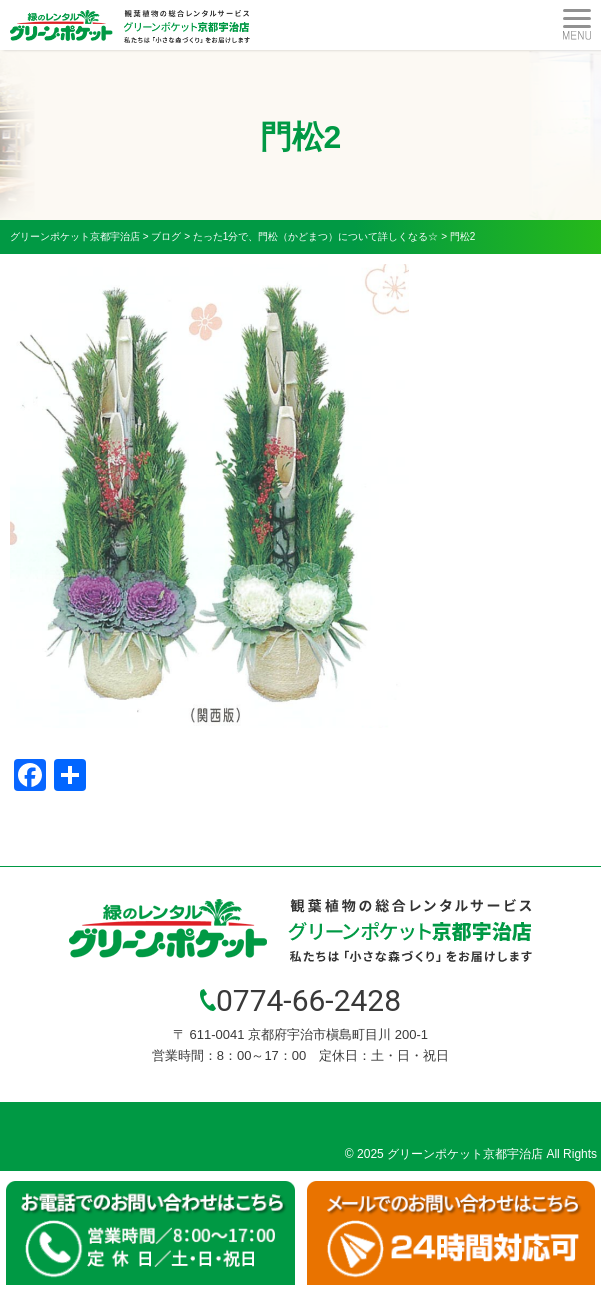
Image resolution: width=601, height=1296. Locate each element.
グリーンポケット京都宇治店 (465, 1154)
